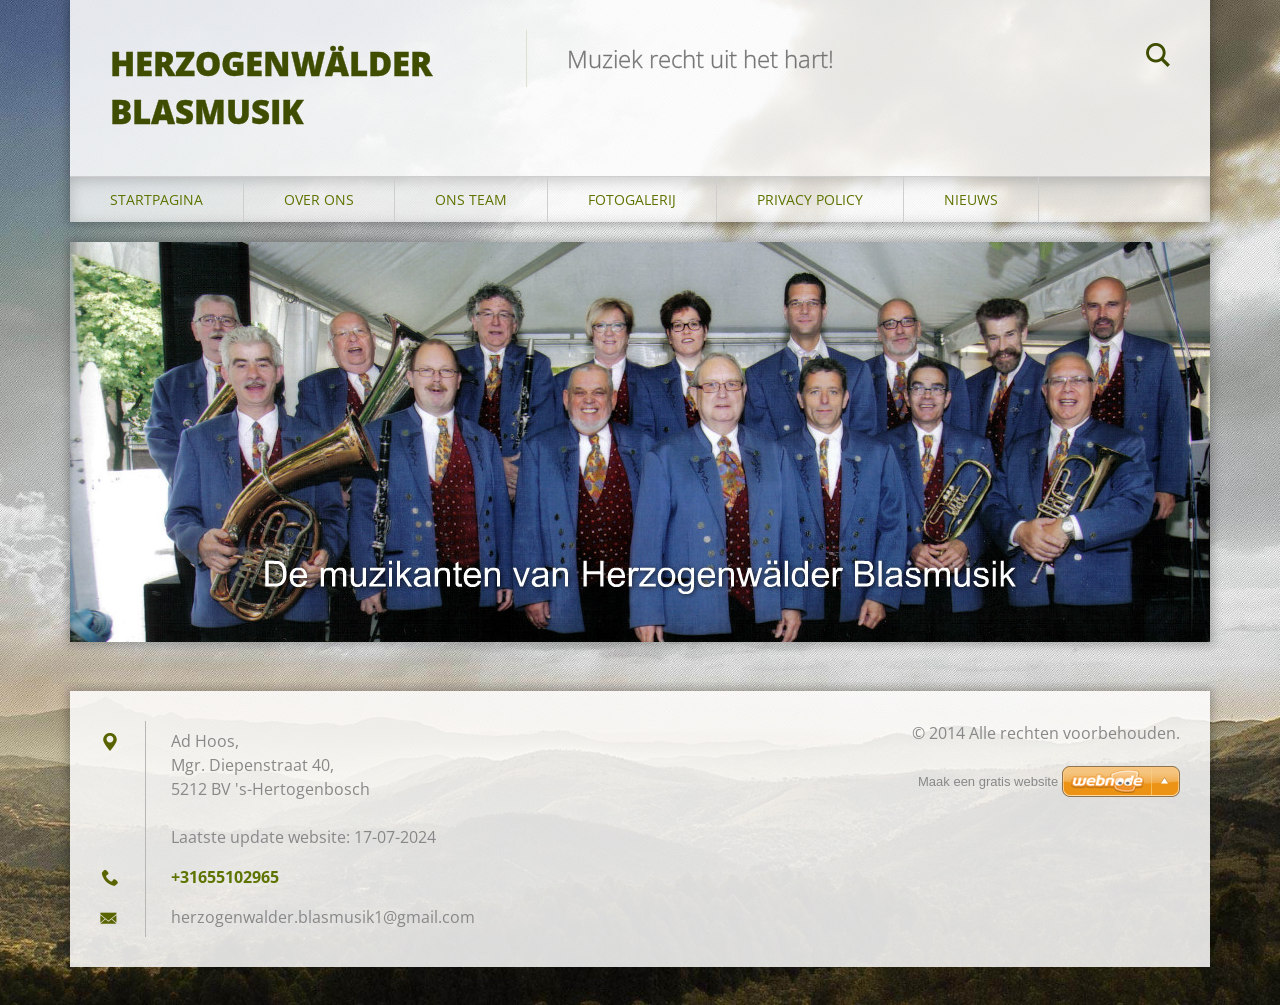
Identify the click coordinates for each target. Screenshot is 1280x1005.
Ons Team (471, 199)
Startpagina (156, 199)
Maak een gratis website (988, 781)
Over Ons (319, 199)
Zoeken (1158, 58)
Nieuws (971, 199)
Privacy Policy (810, 199)
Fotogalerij (632, 199)
